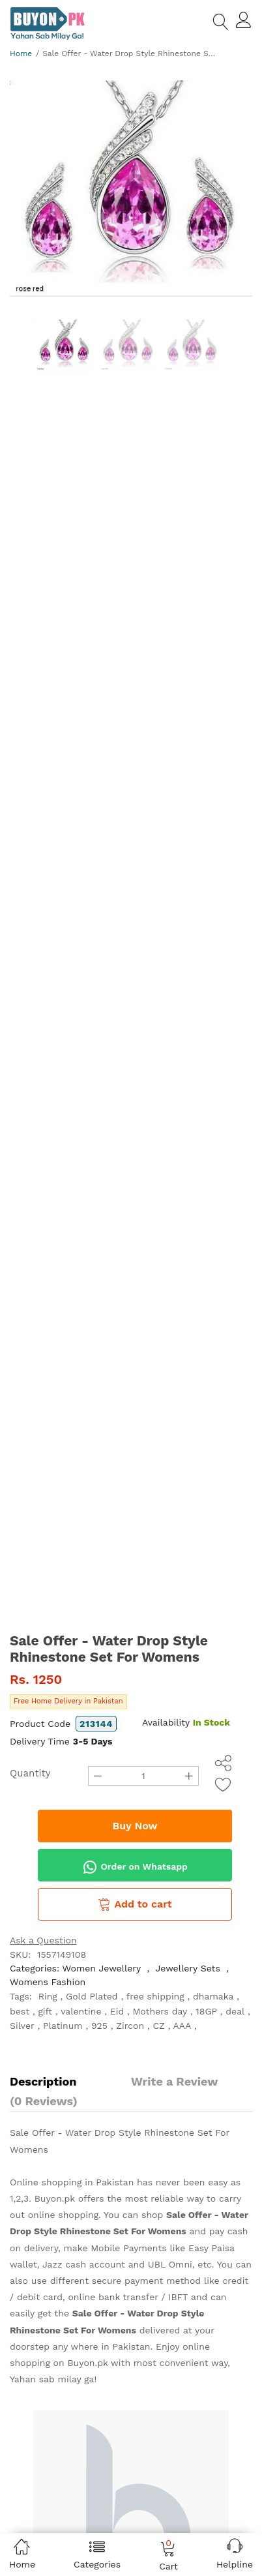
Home (21, 53)
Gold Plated (92, 1996)
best (19, 2011)
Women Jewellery (102, 1968)
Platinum (63, 2025)
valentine (81, 2011)
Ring (47, 1996)
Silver (22, 2025)
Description (43, 2081)
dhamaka (213, 1996)
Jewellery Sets (187, 1968)
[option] (131, 188)
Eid (117, 2011)
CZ (158, 2025)
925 (99, 2025)
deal (235, 2011)
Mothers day (159, 2011)
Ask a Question (43, 1940)
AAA (182, 2025)
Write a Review (174, 2081)
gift (45, 2011)
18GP (206, 2011)
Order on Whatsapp (135, 1867)
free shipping (155, 1996)
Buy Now (134, 1826)
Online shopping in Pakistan (72, 2182)
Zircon (130, 2025)
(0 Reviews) (44, 2101)
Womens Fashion (47, 1982)
